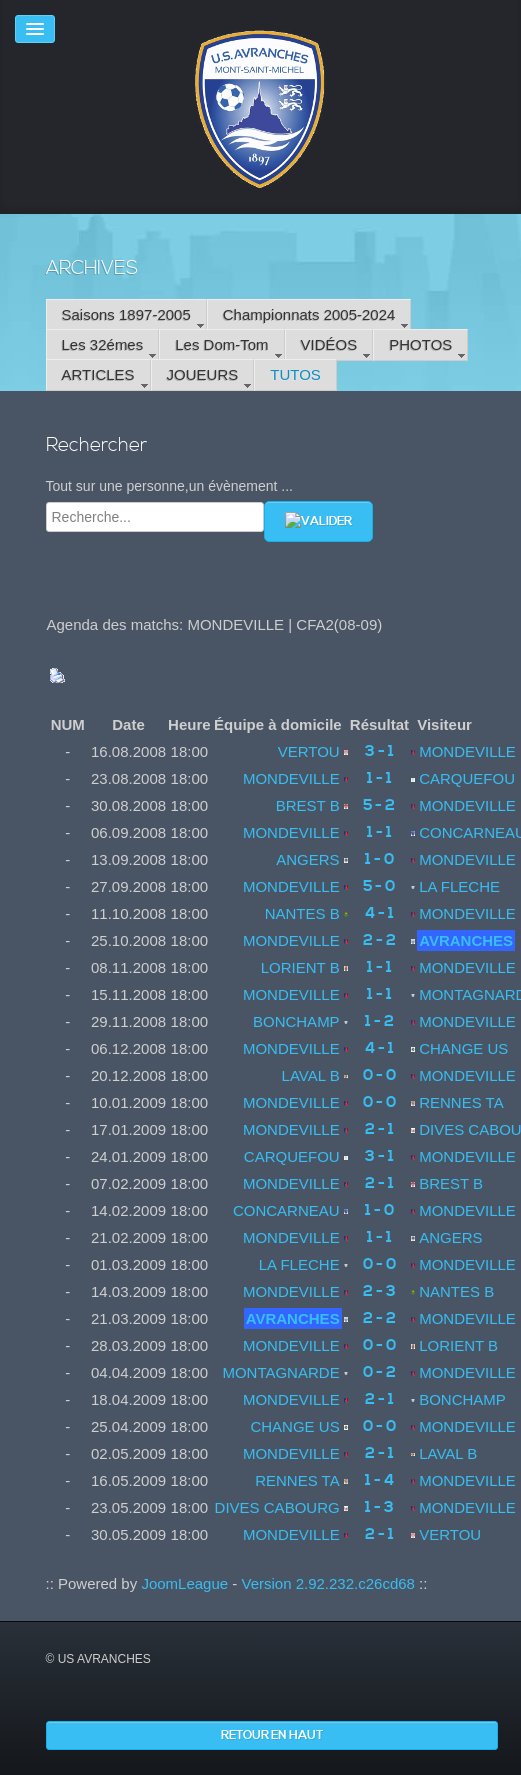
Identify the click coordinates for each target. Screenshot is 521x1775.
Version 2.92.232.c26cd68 (327, 1583)
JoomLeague (184, 1583)
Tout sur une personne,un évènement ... (170, 486)
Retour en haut (272, 1735)
